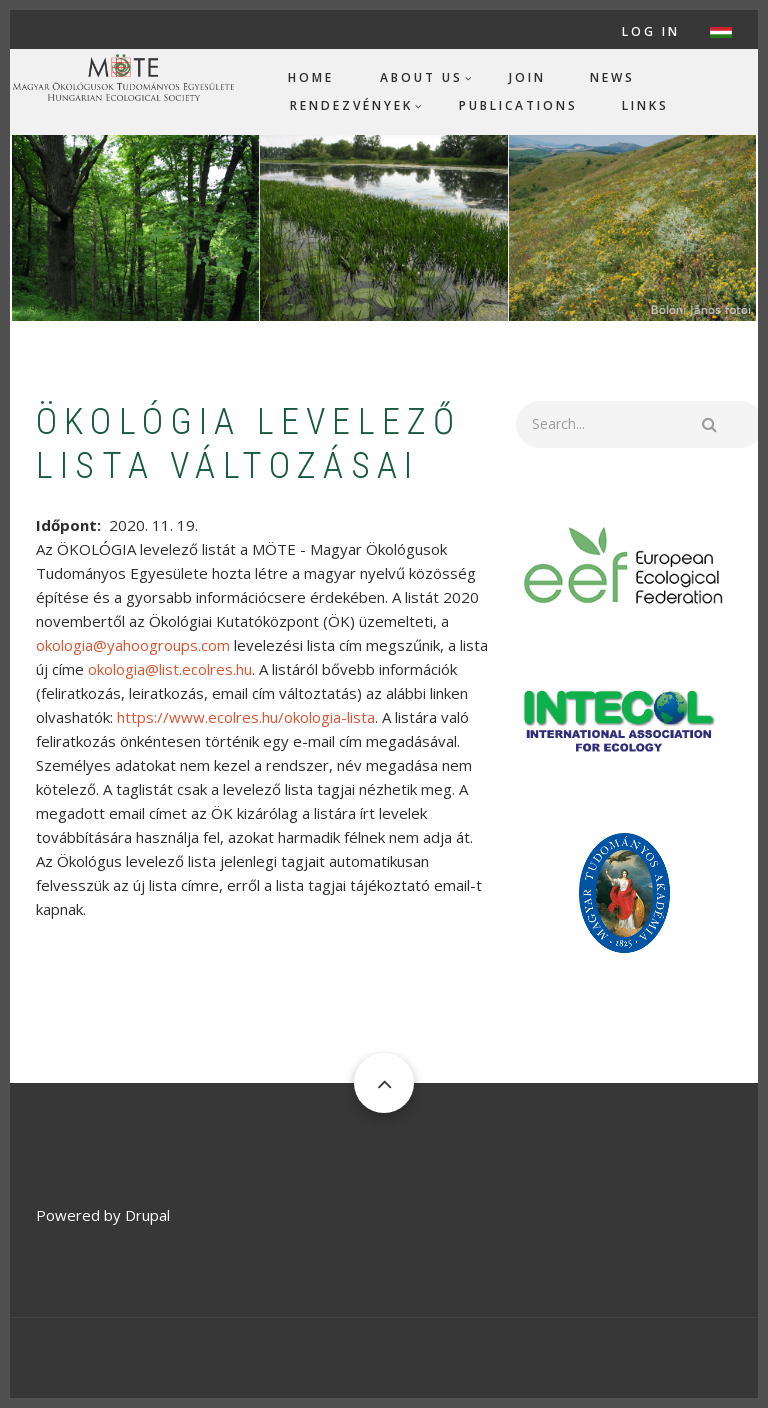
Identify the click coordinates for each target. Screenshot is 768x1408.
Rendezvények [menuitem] (351, 105)
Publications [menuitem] (518, 105)
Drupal (147, 1215)
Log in (651, 32)
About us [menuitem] (421, 77)
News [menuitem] (612, 77)
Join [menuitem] (527, 77)
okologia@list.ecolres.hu (170, 669)
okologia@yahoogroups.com (133, 645)
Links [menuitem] (645, 105)
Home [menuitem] (311, 77)
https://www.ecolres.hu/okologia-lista (246, 717)
